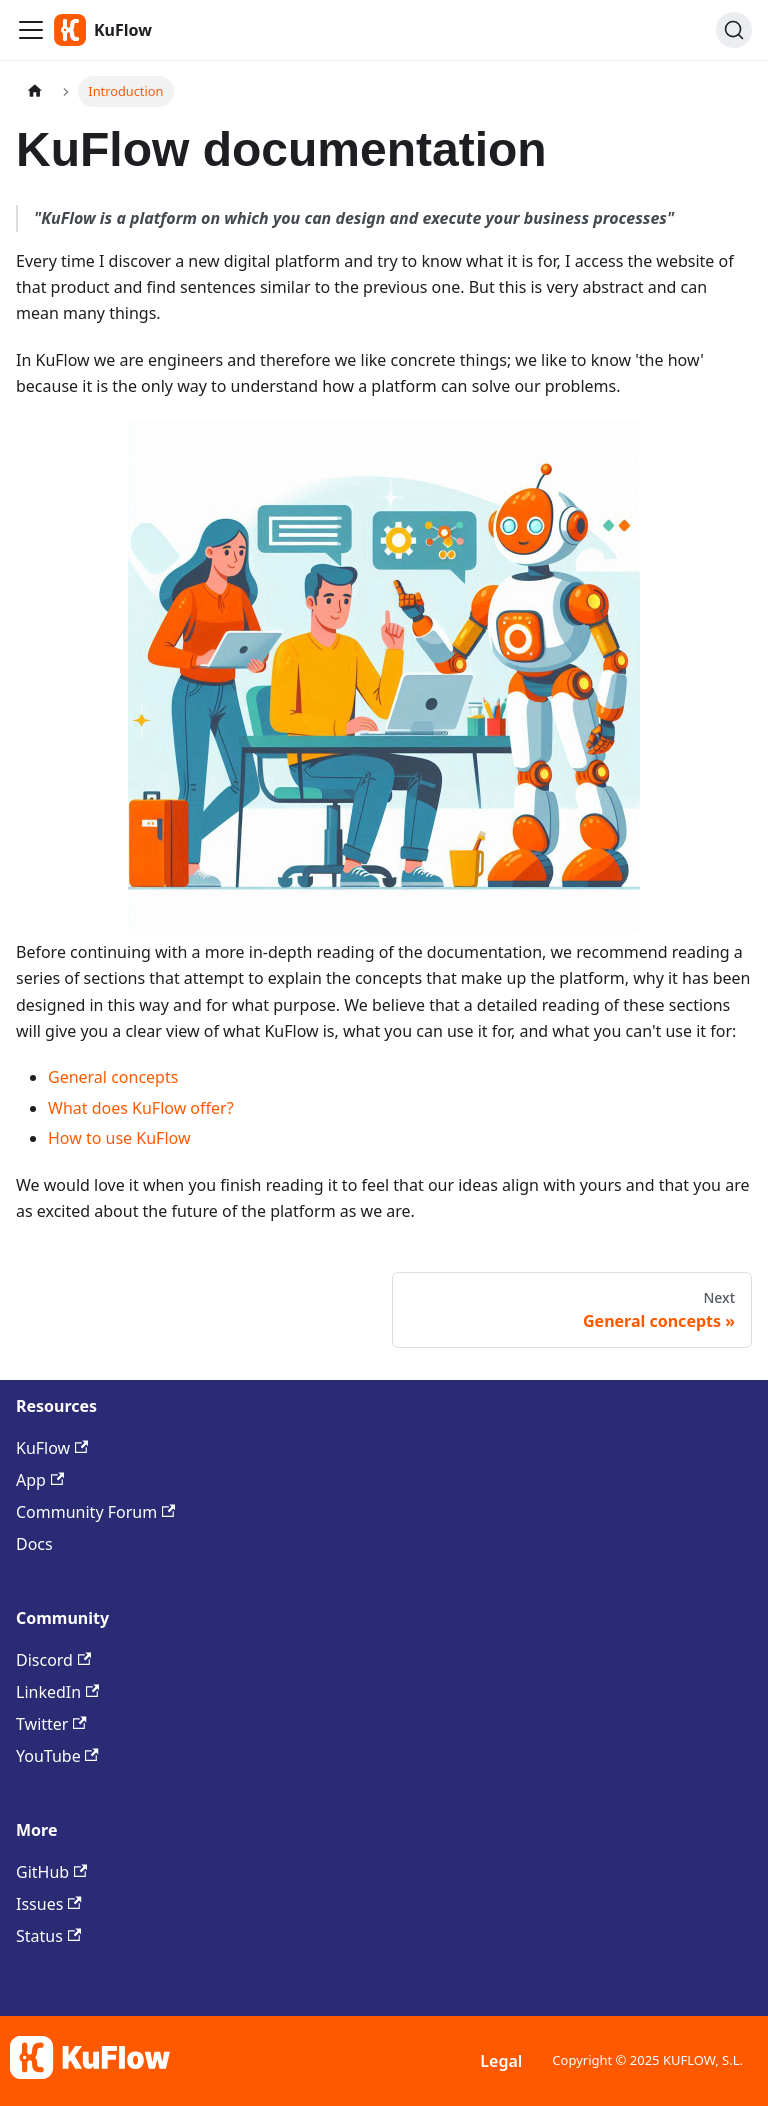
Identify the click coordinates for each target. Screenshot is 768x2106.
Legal (501, 2061)
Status (48, 1936)
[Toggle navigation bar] (31, 30)
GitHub (51, 1872)
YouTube (57, 1756)
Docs (34, 1544)
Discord (53, 1660)
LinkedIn (57, 1692)
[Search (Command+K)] (734, 30)
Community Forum (95, 1512)
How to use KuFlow (119, 1138)
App (40, 1480)
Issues (49, 1904)
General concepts (113, 1077)
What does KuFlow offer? (141, 1108)
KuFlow (52, 1448)
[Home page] (35, 91)
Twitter (51, 1724)
